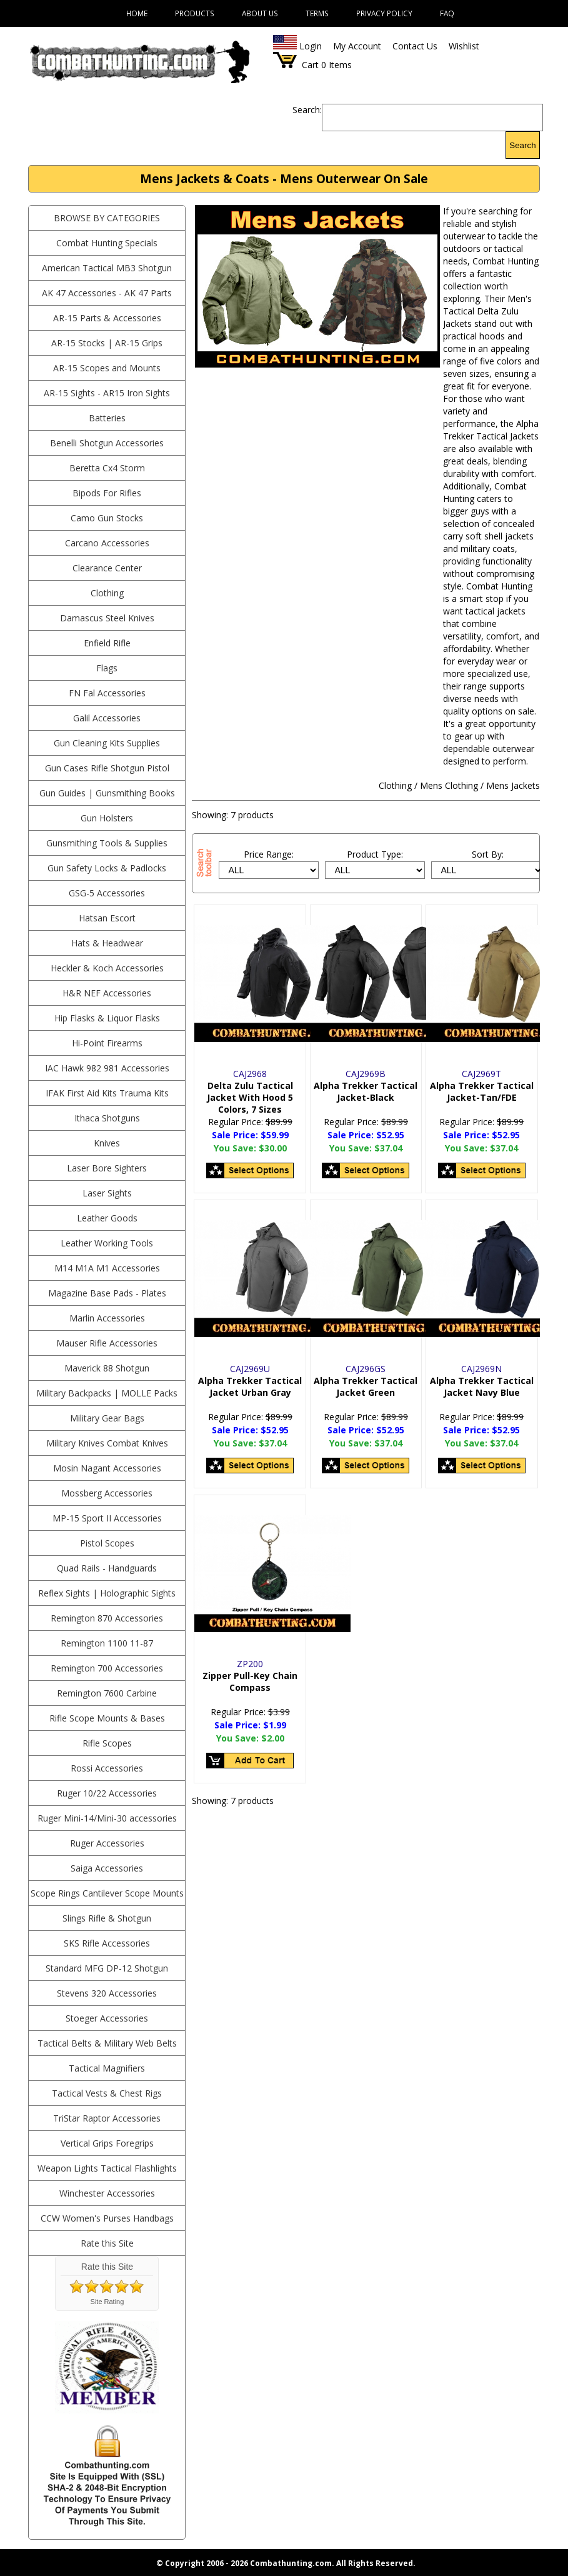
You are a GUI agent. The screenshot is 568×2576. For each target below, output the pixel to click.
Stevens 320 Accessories (107, 1993)
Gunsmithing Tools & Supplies (106, 843)
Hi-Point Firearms (107, 1043)
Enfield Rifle (107, 643)
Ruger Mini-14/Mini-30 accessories (107, 1818)
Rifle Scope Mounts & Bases (107, 1718)
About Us (260, 13)
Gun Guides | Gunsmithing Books (107, 793)
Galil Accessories (107, 718)
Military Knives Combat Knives (107, 1443)
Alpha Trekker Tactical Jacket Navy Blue (482, 1386)
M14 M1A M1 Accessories (107, 1268)
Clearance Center (107, 568)
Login (310, 46)
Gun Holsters (107, 818)
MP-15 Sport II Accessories (107, 1518)
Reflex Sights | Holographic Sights (107, 1593)
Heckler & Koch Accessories (107, 968)
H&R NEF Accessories (106, 993)
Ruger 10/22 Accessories (107, 1793)
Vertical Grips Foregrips (107, 2143)
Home (136, 13)
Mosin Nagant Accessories (107, 1468)
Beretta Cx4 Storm (107, 468)
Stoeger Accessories (107, 2018)
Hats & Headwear (107, 943)
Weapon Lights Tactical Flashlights (107, 2168)
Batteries (107, 418)
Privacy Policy (384, 13)
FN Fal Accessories (107, 693)
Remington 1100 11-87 (107, 1643)
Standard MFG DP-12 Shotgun (107, 1968)
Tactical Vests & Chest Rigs (107, 2093)
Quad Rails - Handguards (107, 1568)
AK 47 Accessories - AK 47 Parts (107, 293)
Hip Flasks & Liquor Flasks (107, 1018)
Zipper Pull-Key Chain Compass (249, 1681)
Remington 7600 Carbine (107, 1693)
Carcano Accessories (107, 543)
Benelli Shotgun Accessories (107, 443)
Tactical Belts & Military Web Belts (107, 2043)
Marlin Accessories (107, 1318)
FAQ (447, 13)
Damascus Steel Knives (107, 618)
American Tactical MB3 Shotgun (107, 268)
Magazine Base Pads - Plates (107, 1293)
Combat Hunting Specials (106, 243)
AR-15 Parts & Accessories (107, 318)
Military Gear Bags (107, 1418)
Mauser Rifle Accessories (106, 1343)
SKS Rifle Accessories (107, 1943)
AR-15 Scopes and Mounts (107, 368)
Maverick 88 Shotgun (106, 1368)
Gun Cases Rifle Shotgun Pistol (107, 768)
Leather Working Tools (107, 1243)
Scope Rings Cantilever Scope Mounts (107, 1893)
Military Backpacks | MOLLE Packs (106, 1393)
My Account (357, 46)
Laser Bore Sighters (107, 1168)
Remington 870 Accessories (107, 1618)
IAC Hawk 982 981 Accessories (107, 1068)
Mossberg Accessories (106, 1493)
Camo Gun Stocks (107, 518)
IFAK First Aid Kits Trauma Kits (107, 1093)
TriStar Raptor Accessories (107, 2118)
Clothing (107, 593)
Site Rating (107, 2301)
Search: (307, 110)
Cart (310, 65)
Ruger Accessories (107, 1843)
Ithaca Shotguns (107, 1118)
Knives (107, 1143)
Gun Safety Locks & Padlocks (106, 868)
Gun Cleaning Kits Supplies (107, 743)
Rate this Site (107, 2243)
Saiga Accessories (107, 1868)
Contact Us (414, 46)
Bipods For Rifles (106, 493)
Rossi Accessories (107, 1768)
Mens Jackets (513, 785)
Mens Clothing (449, 785)
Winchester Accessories (107, 2193)
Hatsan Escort (107, 918)
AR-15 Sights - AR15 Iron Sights (107, 393)
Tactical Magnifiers (107, 2068)
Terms (317, 13)
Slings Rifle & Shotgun (106, 1918)
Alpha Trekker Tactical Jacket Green (365, 1386)
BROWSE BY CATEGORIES (107, 218)
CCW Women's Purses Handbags (107, 2218)
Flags (106, 668)
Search (522, 145)
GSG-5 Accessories (107, 893)
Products (194, 13)
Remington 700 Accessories (107, 1668)
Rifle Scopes (107, 1743)
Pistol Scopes (107, 1543)
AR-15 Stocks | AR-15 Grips (106, 343)
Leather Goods (107, 1218)
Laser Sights (107, 1193)
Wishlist (464, 46)
